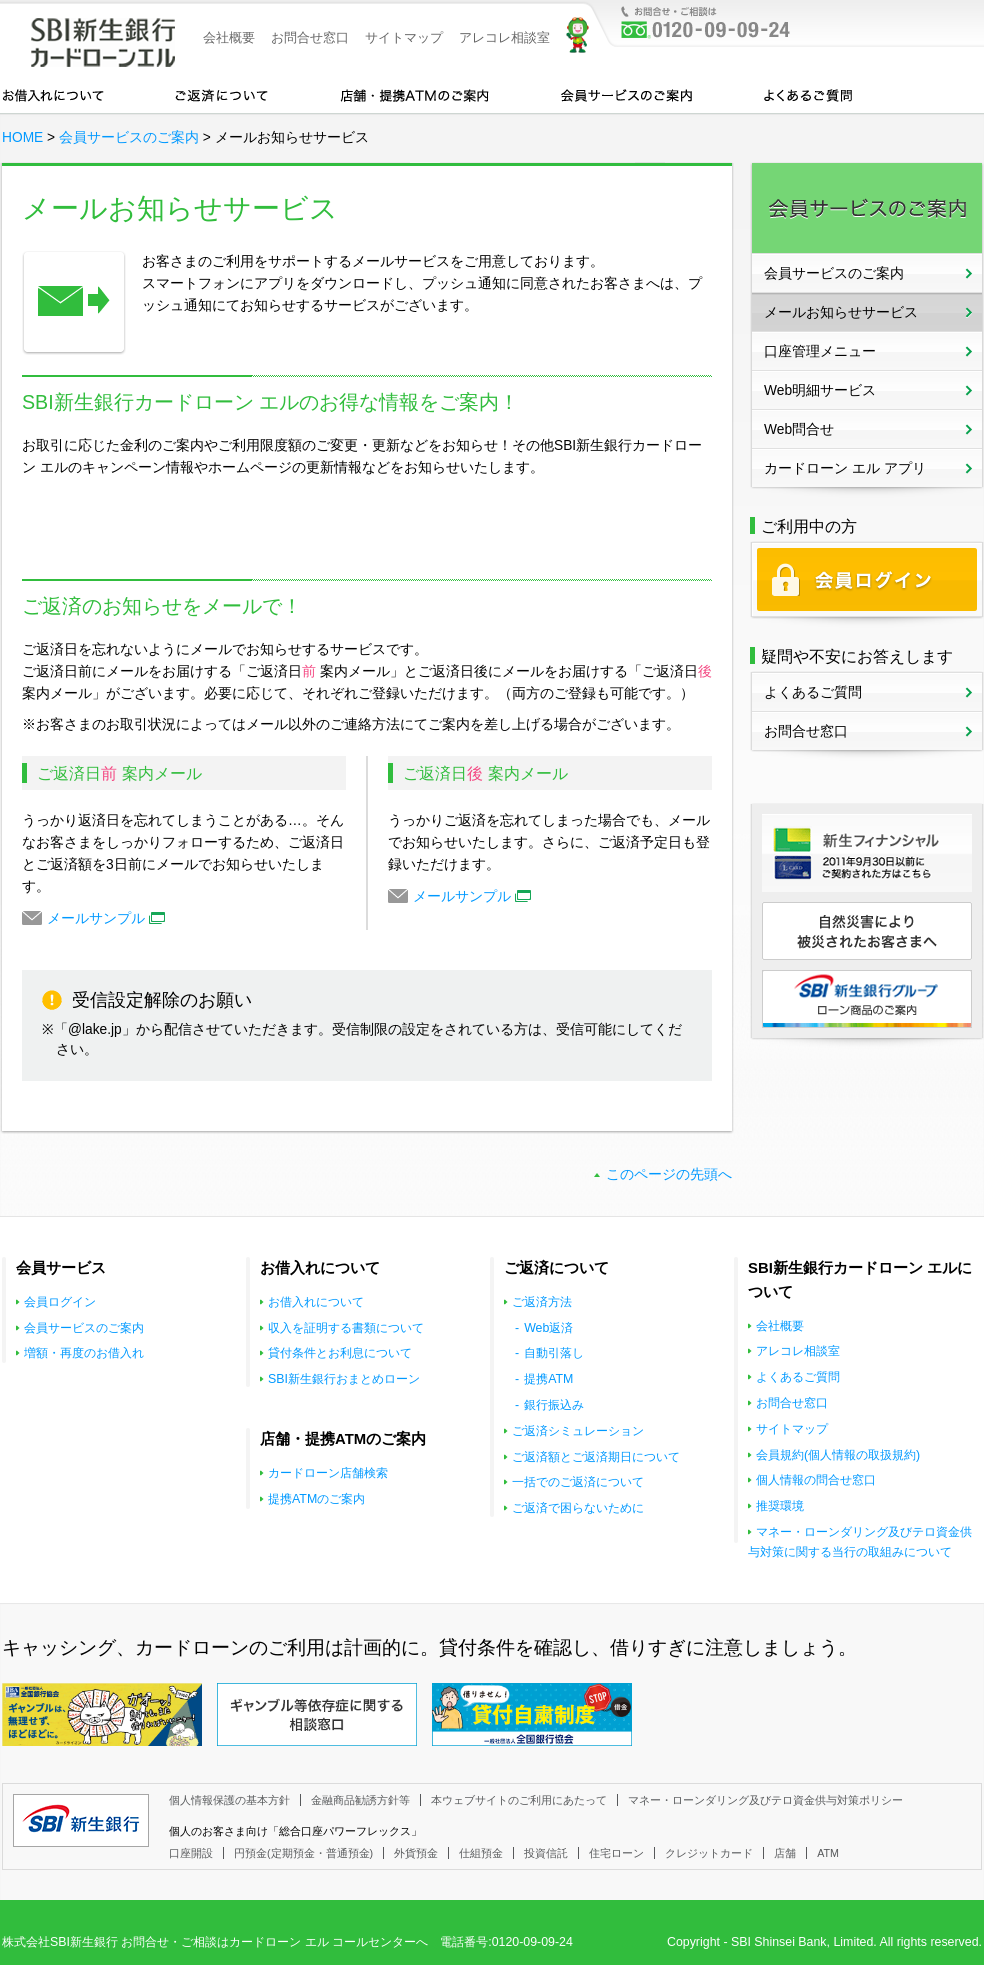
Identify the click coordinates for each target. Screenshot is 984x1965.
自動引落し (554, 1353)
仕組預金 (481, 1853)
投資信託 (546, 1853)
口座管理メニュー (820, 351)
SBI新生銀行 (81, 1820)
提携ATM (548, 1379)
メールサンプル (106, 918)
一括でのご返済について (578, 1482)
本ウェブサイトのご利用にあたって (519, 1800)
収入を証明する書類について (346, 1328)
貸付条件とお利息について (340, 1353)
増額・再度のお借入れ (84, 1353)
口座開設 (191, 1853)
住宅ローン (616, 1853)
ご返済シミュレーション (578, 1431)
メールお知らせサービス (841, 312)
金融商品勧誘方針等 (360, 1800)
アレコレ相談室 (504, 37)
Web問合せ (799, 429)
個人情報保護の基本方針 (229, 1800)
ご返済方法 (542, 1302)
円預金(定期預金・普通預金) (303, 1853)
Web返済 (548, 1328)
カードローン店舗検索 (328, 1473)
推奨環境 (780, 1506)
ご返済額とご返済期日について (596, 1457)
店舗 (785, 1853)
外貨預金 (416, 1853)
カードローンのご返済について (221, 94)
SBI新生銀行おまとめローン (344, 1379)
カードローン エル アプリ (845, 468)
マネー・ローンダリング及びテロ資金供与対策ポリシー (765, 1800)
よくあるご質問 (808, 94)
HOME (22, 137)
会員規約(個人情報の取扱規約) (838, 1455)
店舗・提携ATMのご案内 (415, 94)
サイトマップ (404, 37)
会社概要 (229, 37)
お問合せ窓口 (310, 37)
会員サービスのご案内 (626, 94)
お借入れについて (53, 94)
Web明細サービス (820, 390)
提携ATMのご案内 (316, 1499)
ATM (828, 1853)
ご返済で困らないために (578, 1508)
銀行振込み (554, 1405)
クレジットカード (709, 1853)
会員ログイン (60, 1302)
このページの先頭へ (669, 1174)
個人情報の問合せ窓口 (816, 1480)
